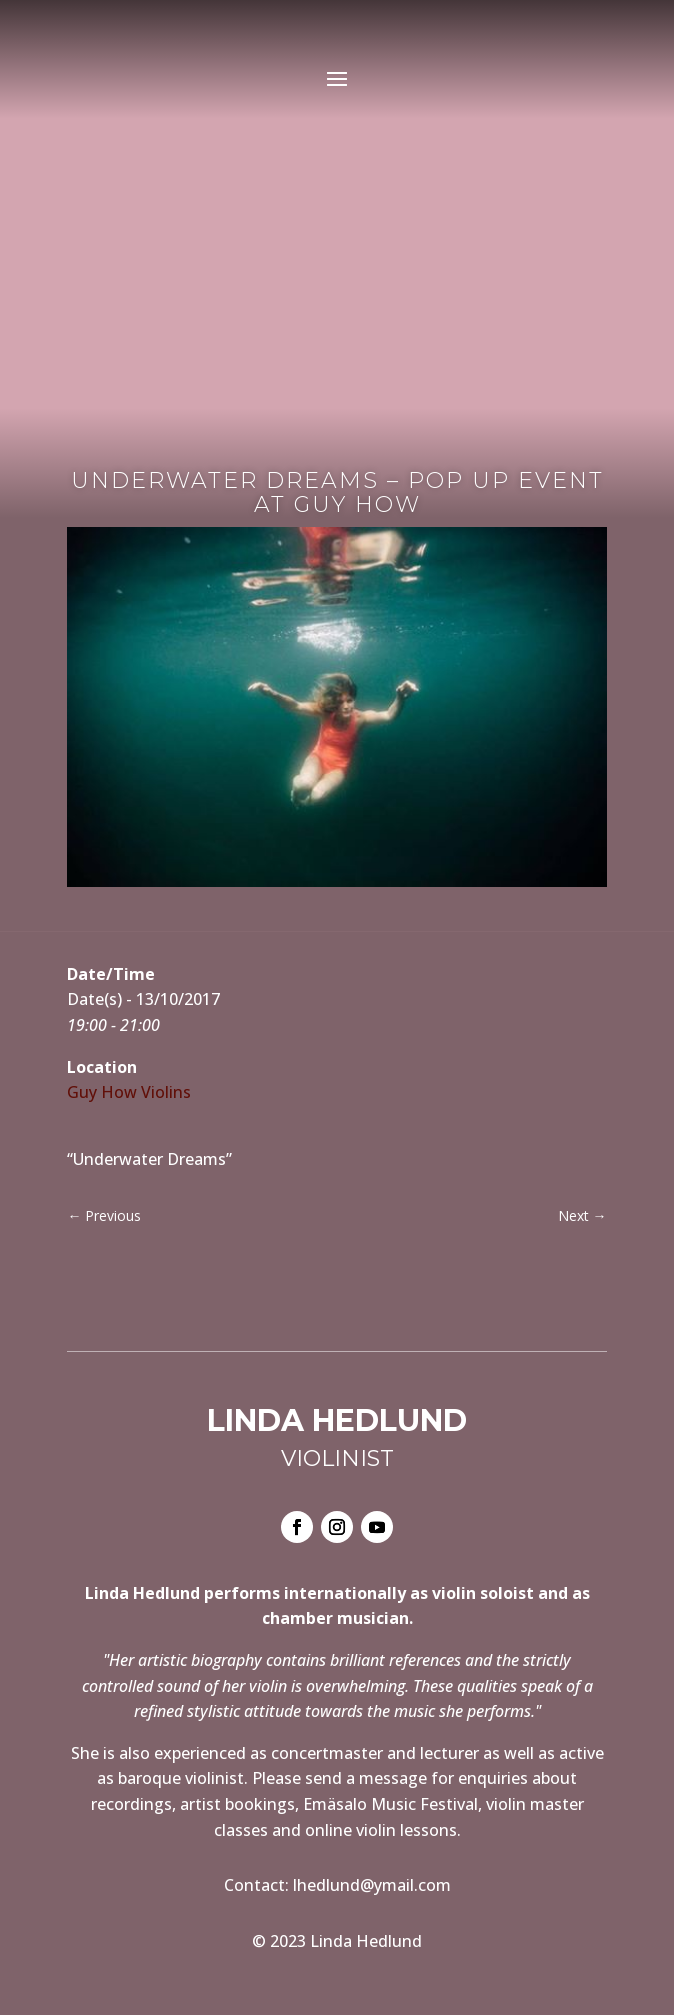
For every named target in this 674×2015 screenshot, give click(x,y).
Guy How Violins (129, 1092)
